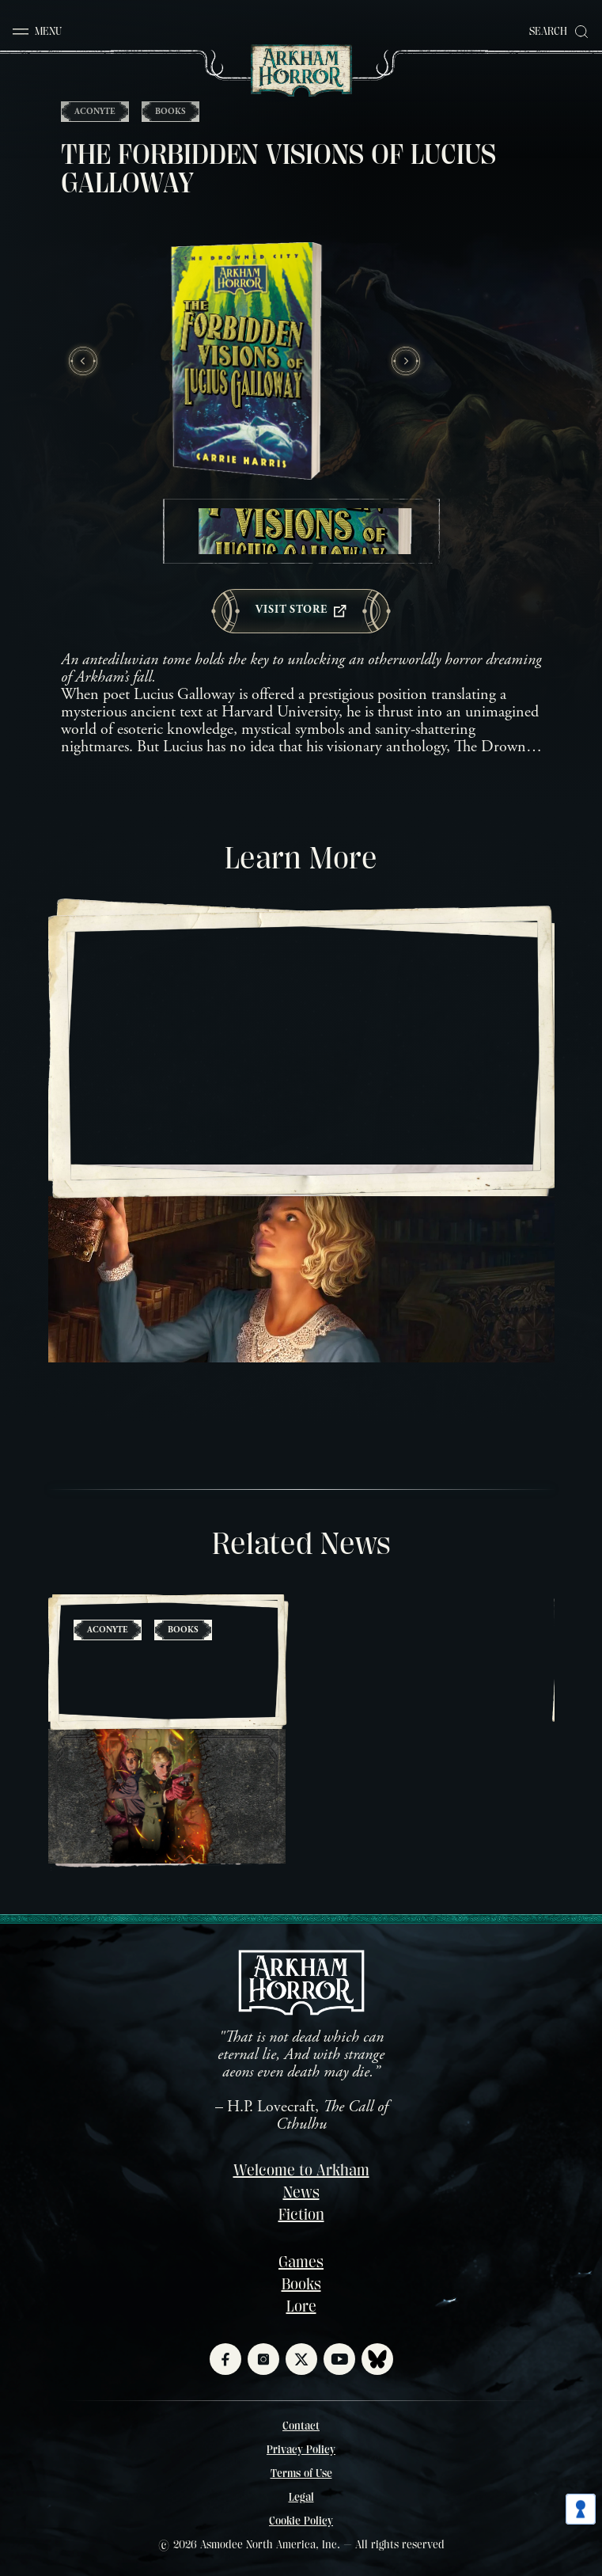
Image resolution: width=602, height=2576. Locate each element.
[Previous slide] (83, 361)
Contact (301, 2425)
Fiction (301, 2215)
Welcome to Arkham (301, 2170)
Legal (301, 2497)
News (301, 2192)
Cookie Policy (301, 2520)
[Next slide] (406, 361)
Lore (301, 2306)
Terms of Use (301, 2473)
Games (301, 2262)
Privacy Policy (301, 2449)
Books (301, 2284)
